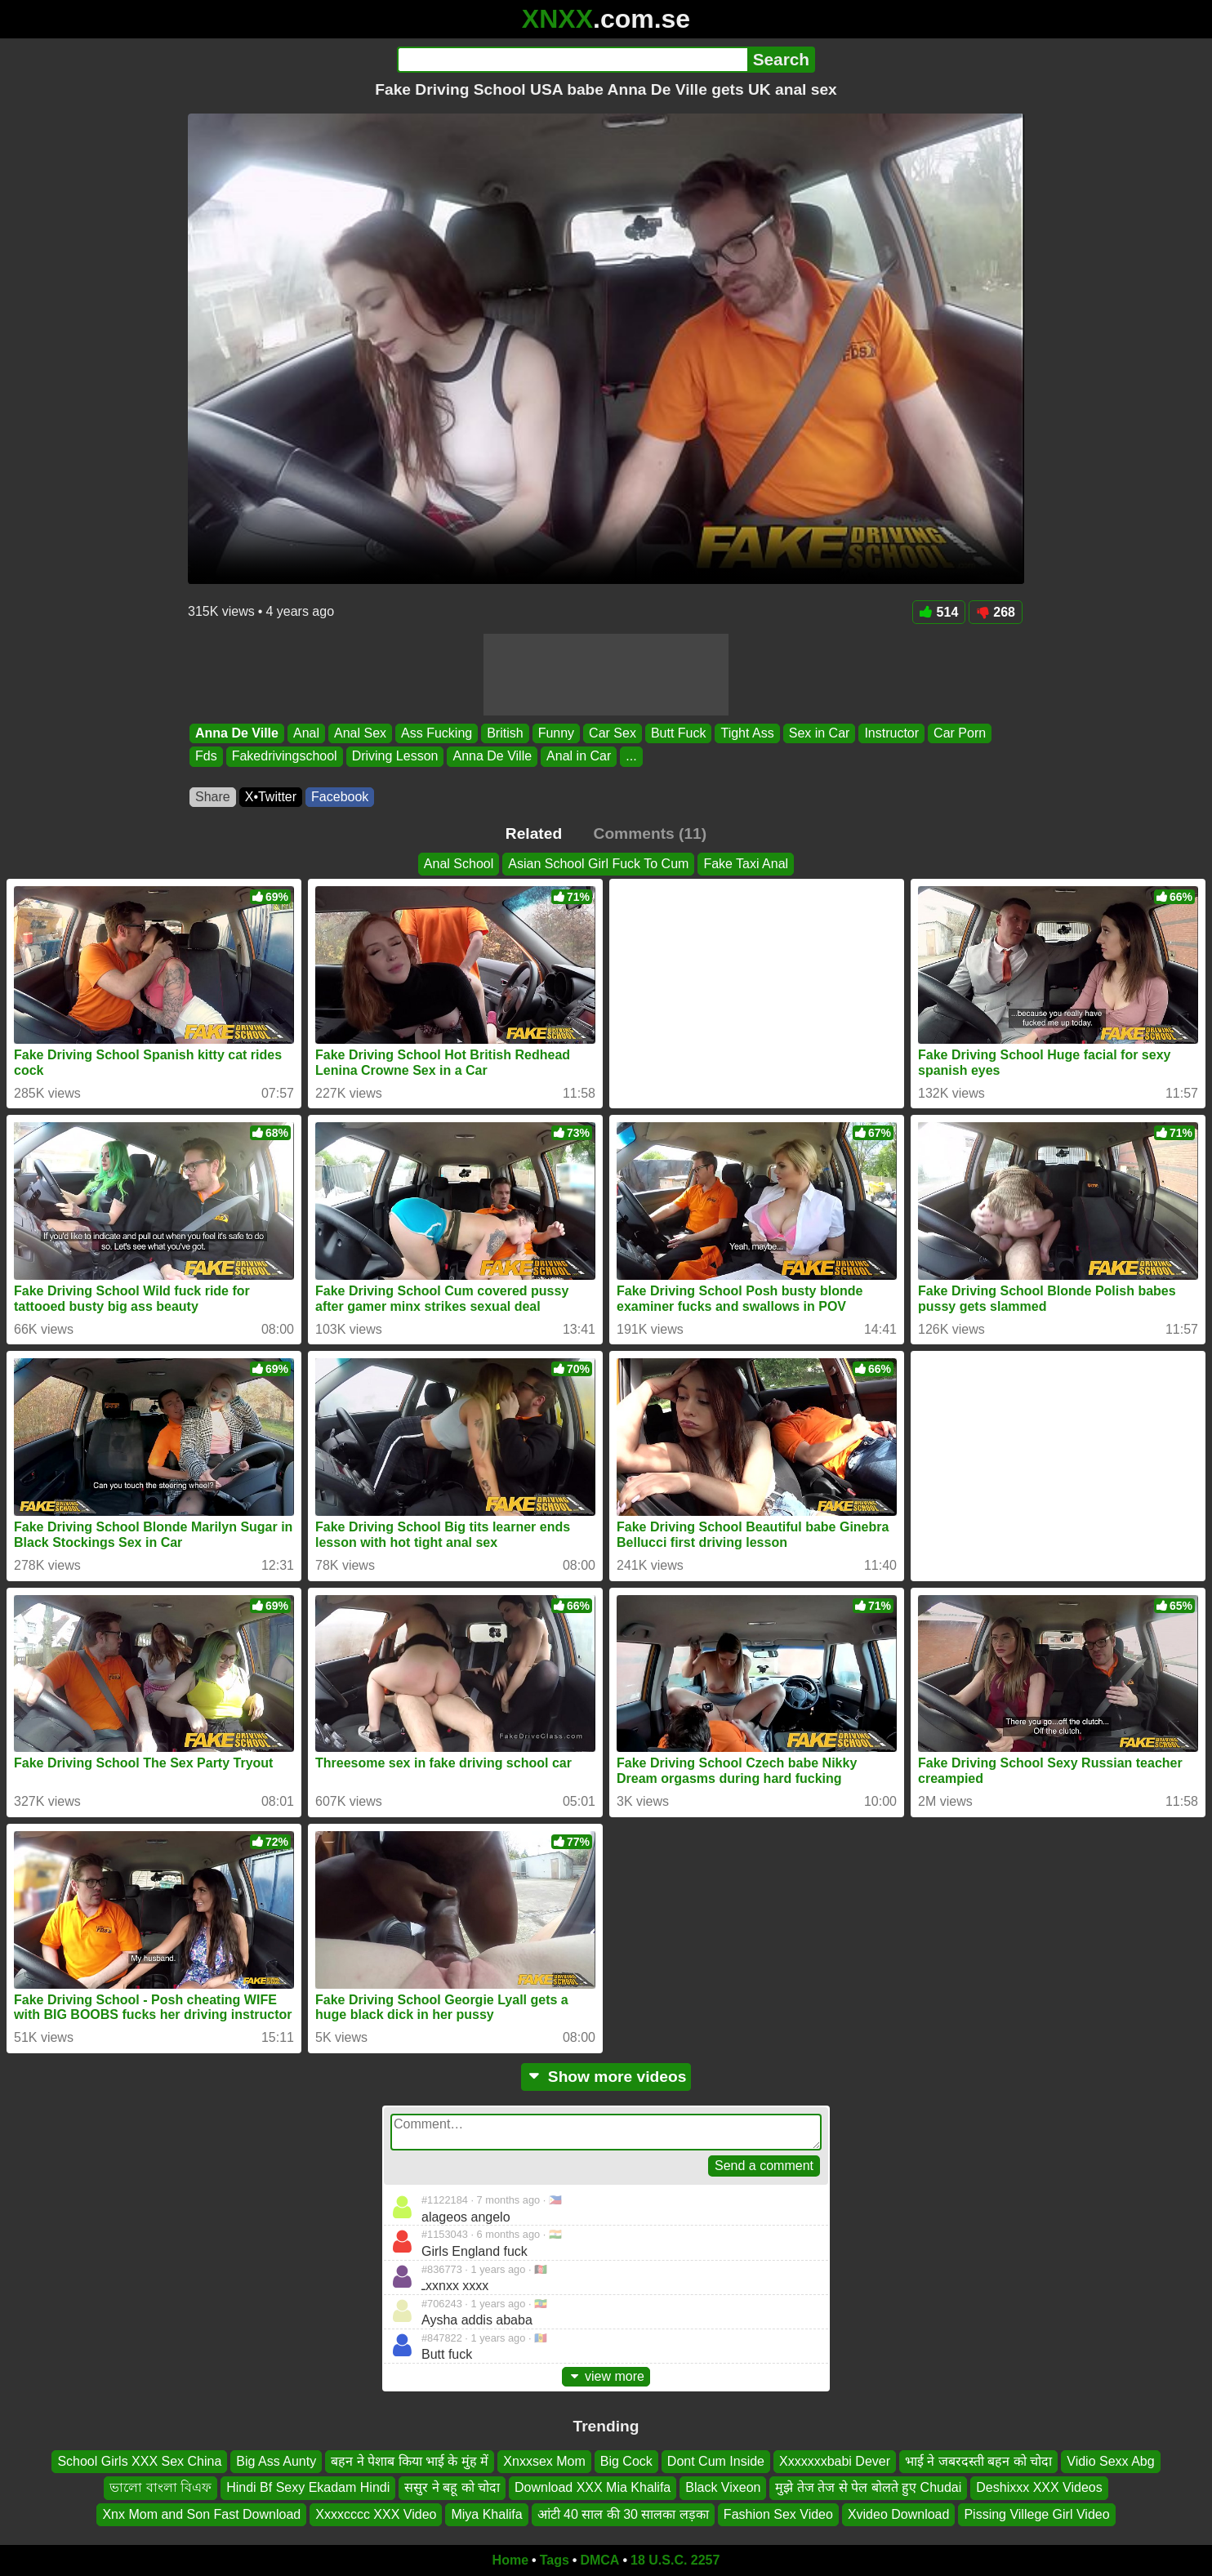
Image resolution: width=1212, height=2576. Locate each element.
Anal (306, 733)
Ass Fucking (436, 733)
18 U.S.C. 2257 (675, 2560)
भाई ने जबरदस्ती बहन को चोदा (978, 2461)
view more (606, 2376)
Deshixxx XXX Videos (1039, 2488)
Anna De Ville (236, 733)
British (505, 733)
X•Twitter (270, 797)
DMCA (599, 2560)
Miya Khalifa (486, 2514)
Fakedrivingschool (284, 757)
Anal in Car (578, 757)
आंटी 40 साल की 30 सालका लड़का (623, 2514)
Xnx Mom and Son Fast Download (201, 2514)
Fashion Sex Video (778, 2514)
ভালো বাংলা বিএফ (160, 2488)
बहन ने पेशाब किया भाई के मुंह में (409, 2461)
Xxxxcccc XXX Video (375, 2514)
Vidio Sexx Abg (1110, 2461)
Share (212, 797)
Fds (206, 757)
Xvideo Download (899, 2514)
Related (534, 833)
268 (995, 612)
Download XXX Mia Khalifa (593, 2488)
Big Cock (626, 2461)
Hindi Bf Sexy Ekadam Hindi (308, 2488)
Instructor (891, 733)
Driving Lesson (395, 757)
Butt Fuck (678, 733)
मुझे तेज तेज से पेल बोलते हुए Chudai (868, 2488)
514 (939, 612)
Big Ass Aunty (276, 2461)
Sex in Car (819, 733)
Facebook (339, 797)
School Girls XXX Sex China (139, 2461)
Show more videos (606, 2076)
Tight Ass (746, 733)
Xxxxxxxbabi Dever (834, 2461)
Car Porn (960, 733)
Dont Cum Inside (715, 2461)
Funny (556, 733)
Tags (554, 2560)
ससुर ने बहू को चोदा (452, 2488)
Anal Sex (360, 733)
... (631, 757)
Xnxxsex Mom (544, 2461)
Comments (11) (650, 833)
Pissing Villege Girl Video (1036, 2514)
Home (510, 2560)
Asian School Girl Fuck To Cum (598, 864)
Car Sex (612, 733)
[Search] (572, 60)
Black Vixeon (722, 2488)
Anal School (458, 864)
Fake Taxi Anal (745, 864)
